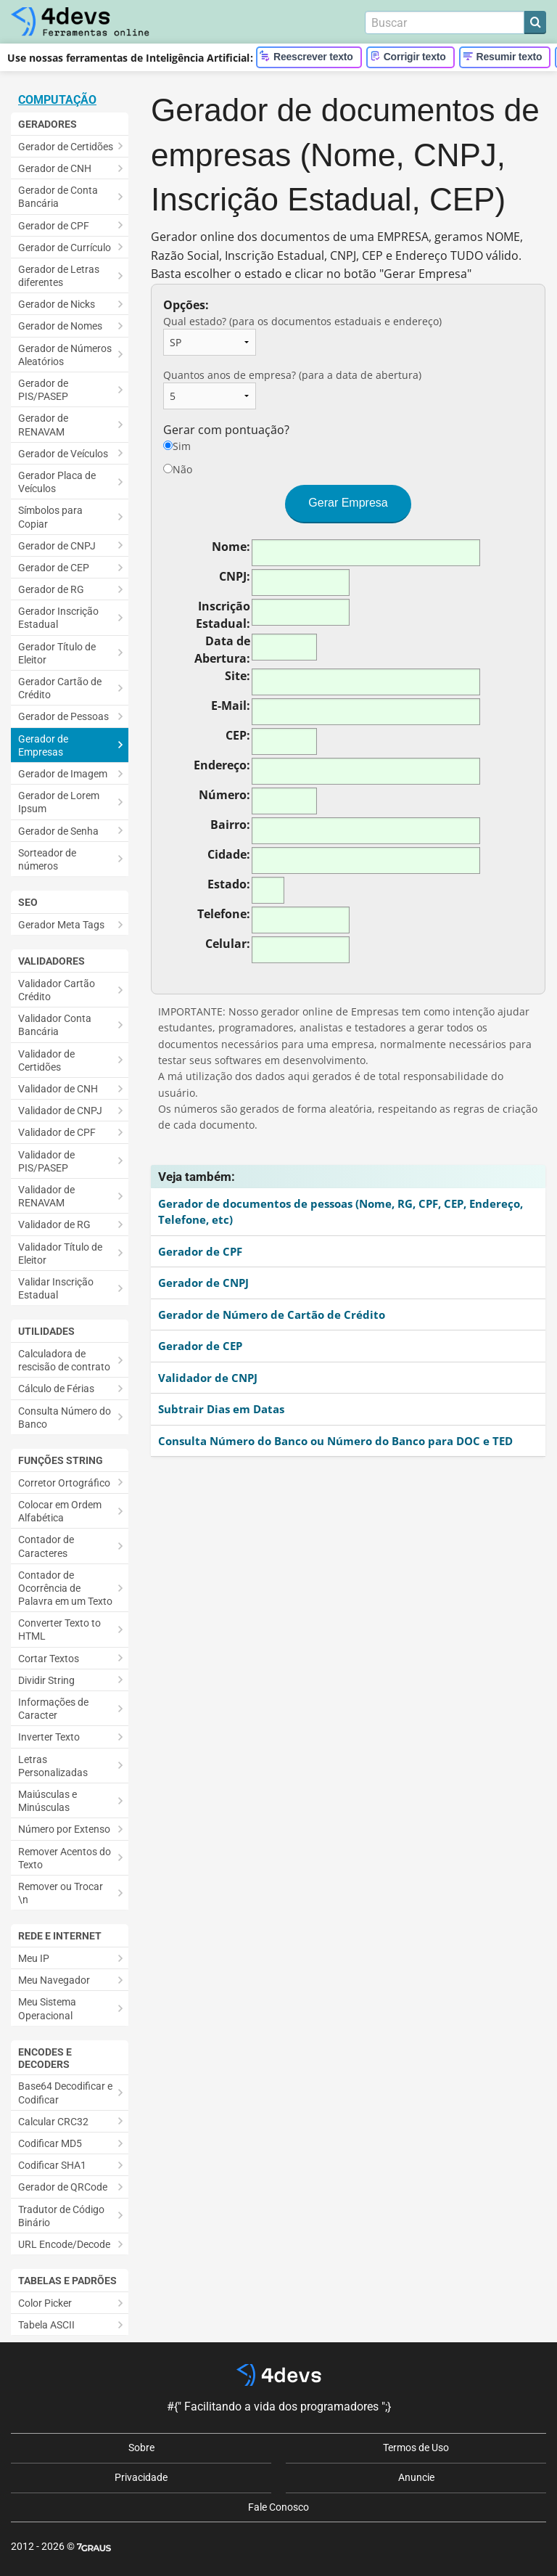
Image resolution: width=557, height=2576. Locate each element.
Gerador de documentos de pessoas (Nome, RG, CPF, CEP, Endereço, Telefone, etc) (340, 1211)
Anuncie (416, 2477)
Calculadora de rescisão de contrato (64, 1360)
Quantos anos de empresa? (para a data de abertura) (292, 388)
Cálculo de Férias (56, 1388)
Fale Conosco (278, 2507)
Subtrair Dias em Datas (221, 1409)
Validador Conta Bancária (54, 1025)
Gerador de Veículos (63, 453)
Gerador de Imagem (62, 774)
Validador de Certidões (46, 1060)
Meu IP (33, 1958)
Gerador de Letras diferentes (58, 275)
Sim (177, 446)
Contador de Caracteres (46, 1546)
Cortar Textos (48, 1658)
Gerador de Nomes (60, 326)
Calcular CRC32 (53, 2121)
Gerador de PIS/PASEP (43, 389)
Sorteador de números (47, 859)
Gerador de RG (51, 589)
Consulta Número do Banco (64, 1417)
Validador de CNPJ (60, 1110)
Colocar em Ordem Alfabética (60, 1511)
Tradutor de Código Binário (61, 2216)
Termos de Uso (416, 2447)
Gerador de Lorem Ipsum (58, 802)
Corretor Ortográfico (64, 1483)
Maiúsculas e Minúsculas (47, 1800)
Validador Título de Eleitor (60, 1253)
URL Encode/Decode (64, 2244)
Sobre (141, 2447)
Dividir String (46, 1680)
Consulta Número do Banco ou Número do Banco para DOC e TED (335, 1441)
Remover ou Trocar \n (60, 1893)
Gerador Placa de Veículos (57, 482)
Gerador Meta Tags (61, 925)
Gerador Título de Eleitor (57, 653)
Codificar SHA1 (52, 2165)
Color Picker (45, 2303)
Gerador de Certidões (65, 146)
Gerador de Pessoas (63, 716)
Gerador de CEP (53, 567)
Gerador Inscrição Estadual (58, 617)
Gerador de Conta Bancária (58, 196)
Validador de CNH (58, 1089)
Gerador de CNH (54, 168)
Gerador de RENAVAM (43, 424)
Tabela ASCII (46, 2325)
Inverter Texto (49, 1737)
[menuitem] (69, 146)
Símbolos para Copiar (50, 516)
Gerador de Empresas (43, 745)
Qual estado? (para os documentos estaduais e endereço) (302, 335)
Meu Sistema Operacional (47, 2008)
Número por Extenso (64, 1829)
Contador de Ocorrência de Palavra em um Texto (65, 1588)
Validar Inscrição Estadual (56, 1288)
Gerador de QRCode (62, 2187)
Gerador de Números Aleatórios (65, 355)
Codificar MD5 (50, 2143)
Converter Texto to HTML (59, 1629)
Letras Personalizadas (53, 1766)
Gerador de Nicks (56, 304)
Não (177, 469)
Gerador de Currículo (64, 247)
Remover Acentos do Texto (64, 1858)
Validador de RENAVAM (46, 1196)
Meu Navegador (54, 1980)
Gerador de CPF (53, 226)
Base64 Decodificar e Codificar (65, 2092)
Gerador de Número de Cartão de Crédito (271, 1314)
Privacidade (141, 2477)
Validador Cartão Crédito (56, 990)
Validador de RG (54, 1224)
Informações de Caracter (53, 1708)
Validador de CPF (57, 1132)
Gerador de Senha (58, 831)
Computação (57, 100)
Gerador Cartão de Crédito (60, 688)
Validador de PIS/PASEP (46, 1161)
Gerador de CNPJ (57, 546)
